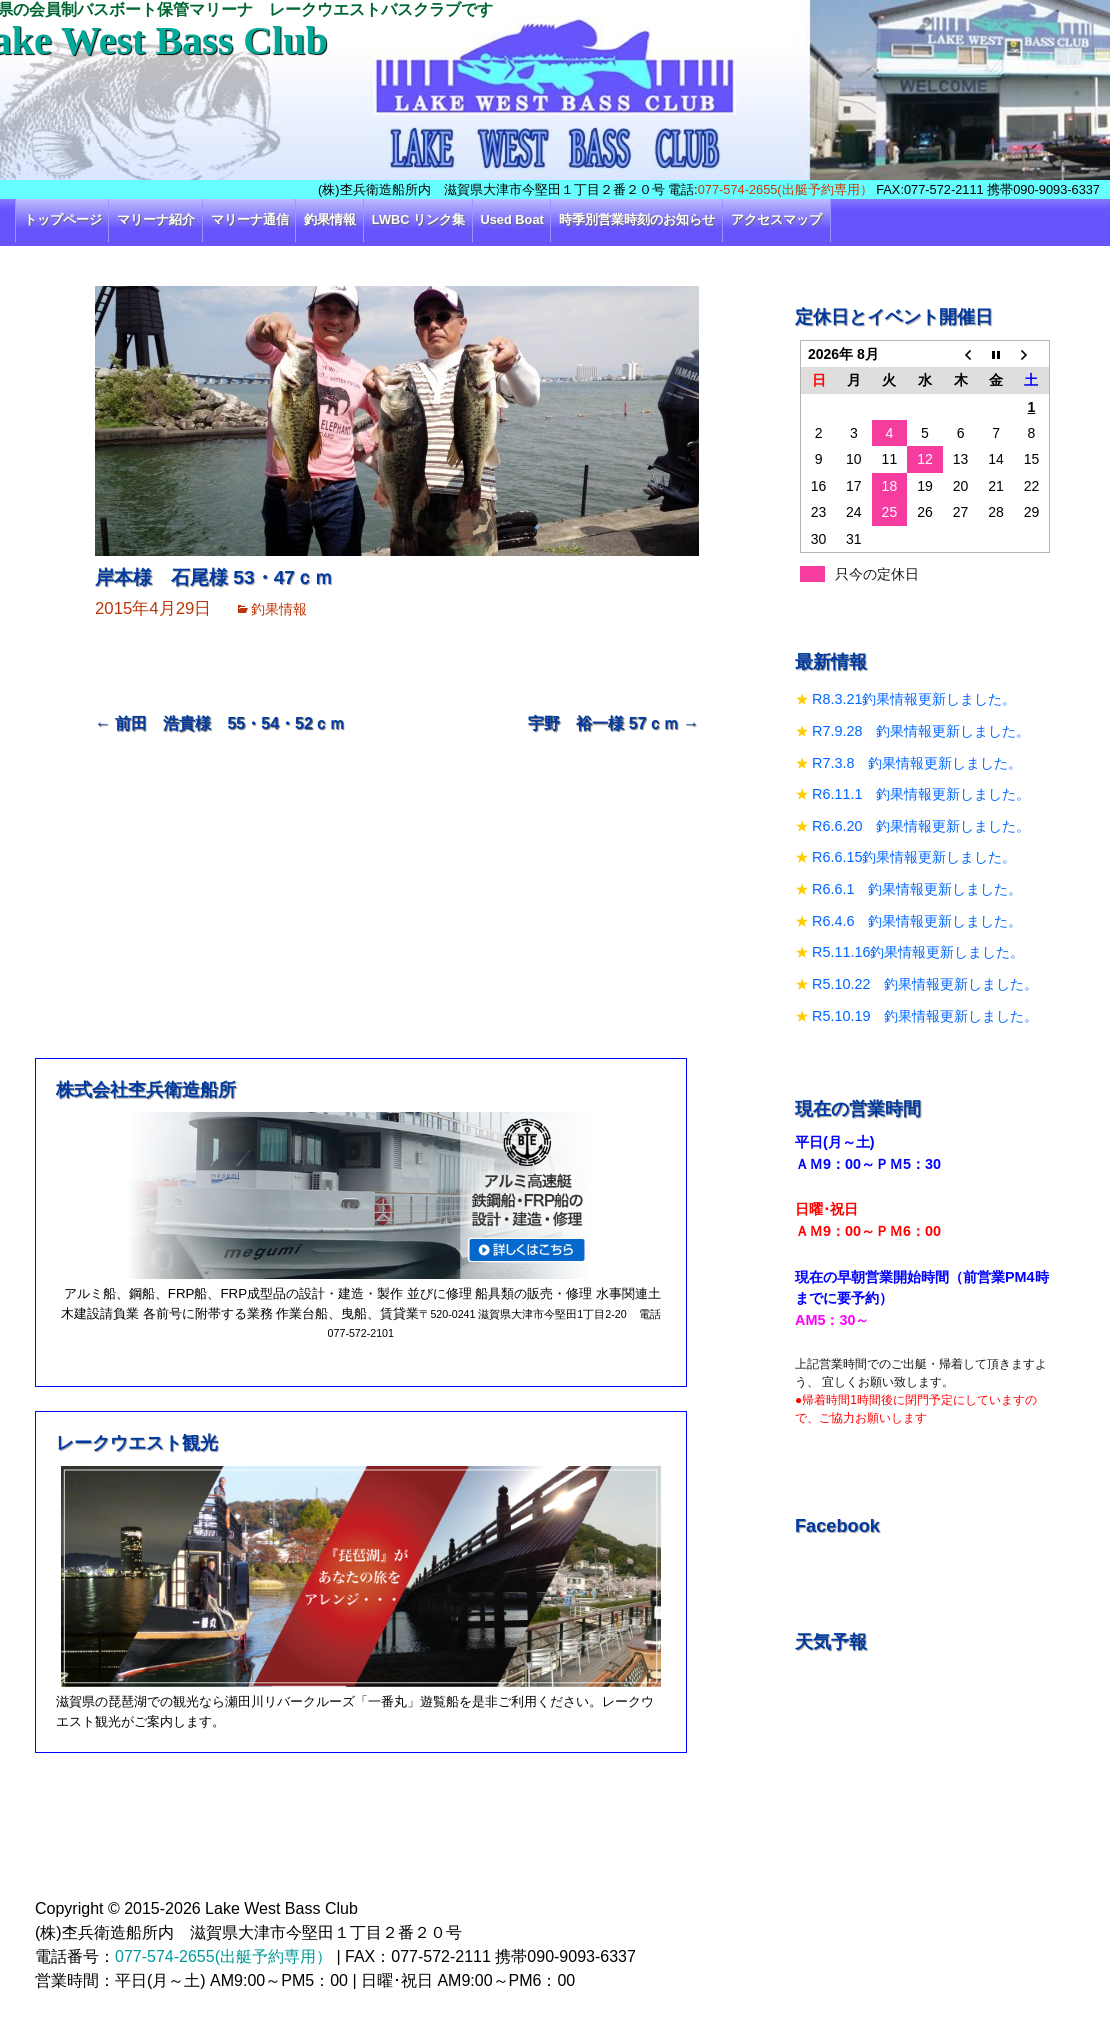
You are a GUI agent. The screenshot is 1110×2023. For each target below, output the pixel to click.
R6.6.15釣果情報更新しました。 (914, 857)
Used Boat (512, 219)
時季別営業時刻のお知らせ (637, 219)
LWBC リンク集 (418, 219)
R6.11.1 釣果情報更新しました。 (921, 794)
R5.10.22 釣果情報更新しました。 (925, 984)
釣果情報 (330, 219)
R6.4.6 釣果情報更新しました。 (917, 921)
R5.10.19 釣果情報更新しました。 (925, 1016)
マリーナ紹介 (156, 219)
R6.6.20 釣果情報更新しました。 (921, 826)
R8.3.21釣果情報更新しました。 (914, 699)
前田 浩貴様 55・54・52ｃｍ (220, 723)
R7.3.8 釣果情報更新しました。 (917, 763)
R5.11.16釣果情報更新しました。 (918, 952)
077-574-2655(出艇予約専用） (785, 189)
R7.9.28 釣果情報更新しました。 (921, 731)
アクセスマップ (776, 219)
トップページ (63, 219)
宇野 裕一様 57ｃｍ (613, 723)
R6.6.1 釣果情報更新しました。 (917, 889)
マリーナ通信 (250, 219)
